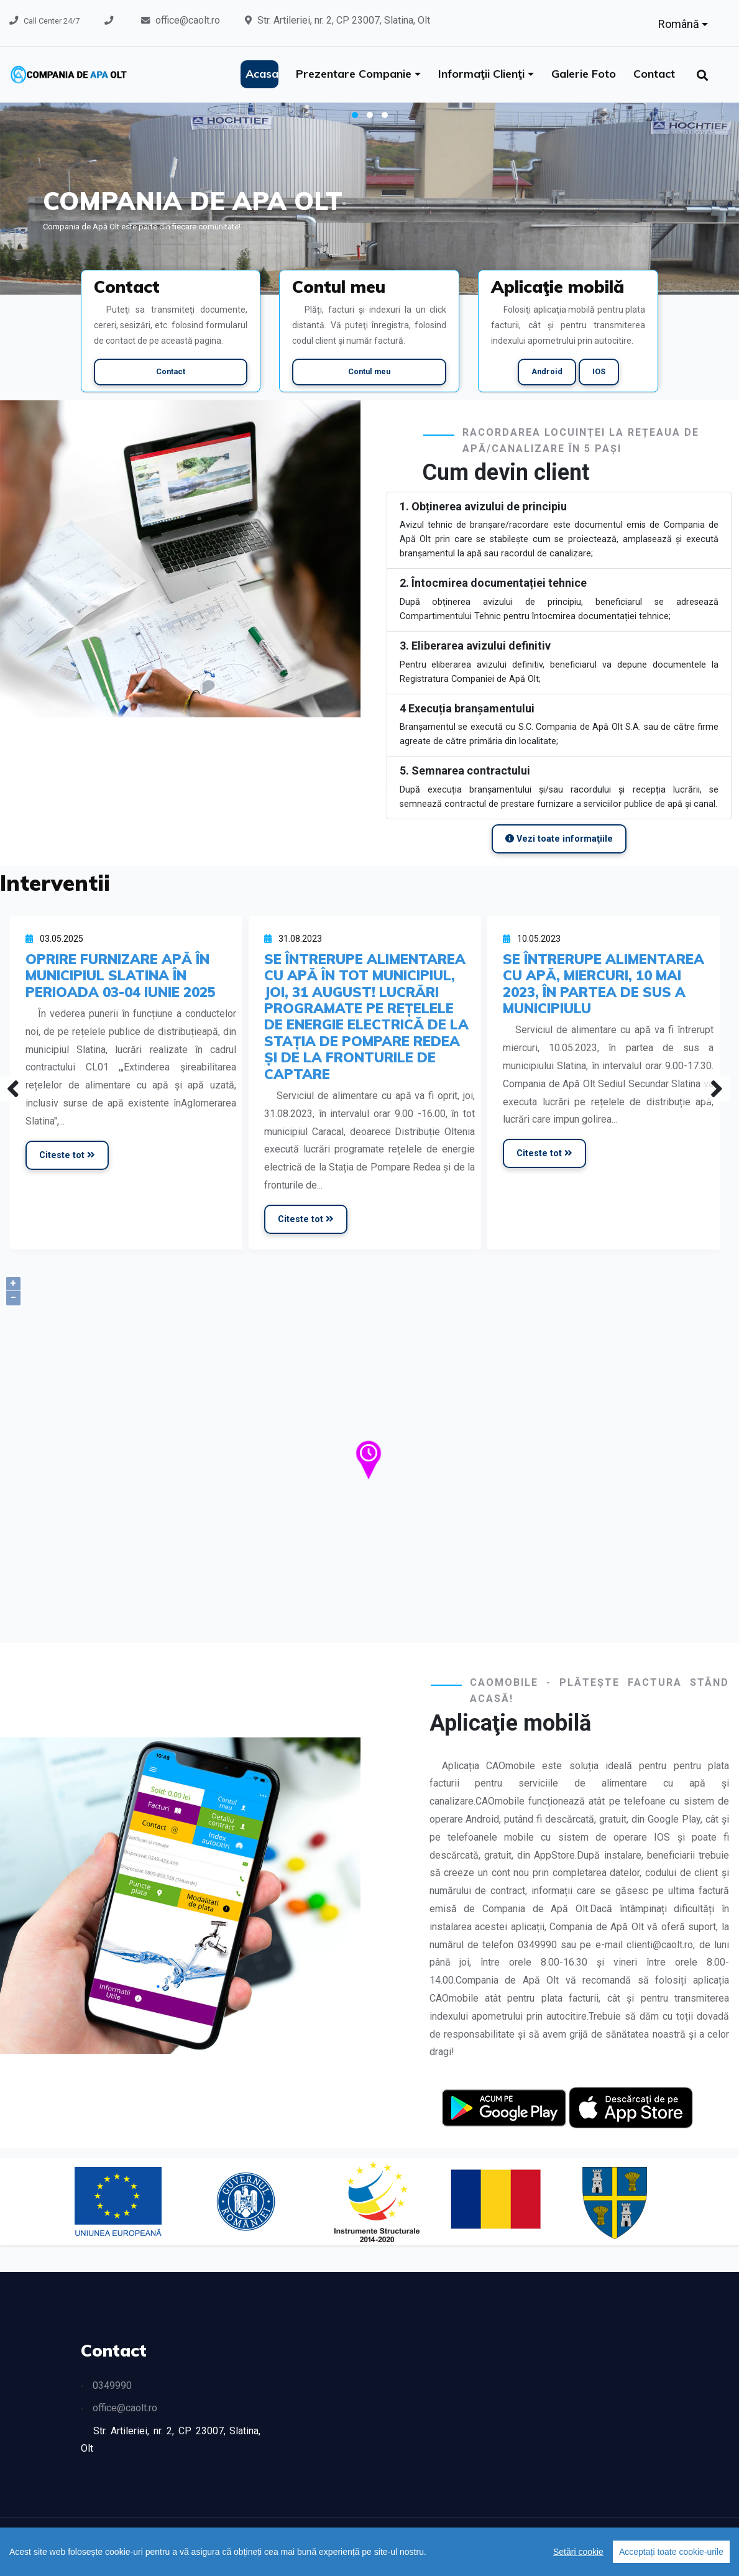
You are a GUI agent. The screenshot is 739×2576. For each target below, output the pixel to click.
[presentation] (13, 1088)
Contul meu (369, 371)
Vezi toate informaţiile (559, 839)
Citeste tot (67, 1154)
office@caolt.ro (187, 20)
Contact (654, 74)
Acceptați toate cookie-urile (671, 2552)
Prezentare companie (355, 74)
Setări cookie (578, 2552)
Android (546, 371)
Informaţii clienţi (483, 74)
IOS (598, 371)
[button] (354, 115)
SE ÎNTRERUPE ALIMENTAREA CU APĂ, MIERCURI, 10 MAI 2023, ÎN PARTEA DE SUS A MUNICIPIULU (603, 983)
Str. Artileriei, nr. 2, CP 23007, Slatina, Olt (343, 20)
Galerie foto (583, 74)
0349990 (112, 2385)
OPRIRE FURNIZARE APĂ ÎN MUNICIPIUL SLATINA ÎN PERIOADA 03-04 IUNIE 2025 (120, 975)
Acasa (262, 74)
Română (680, 23)
